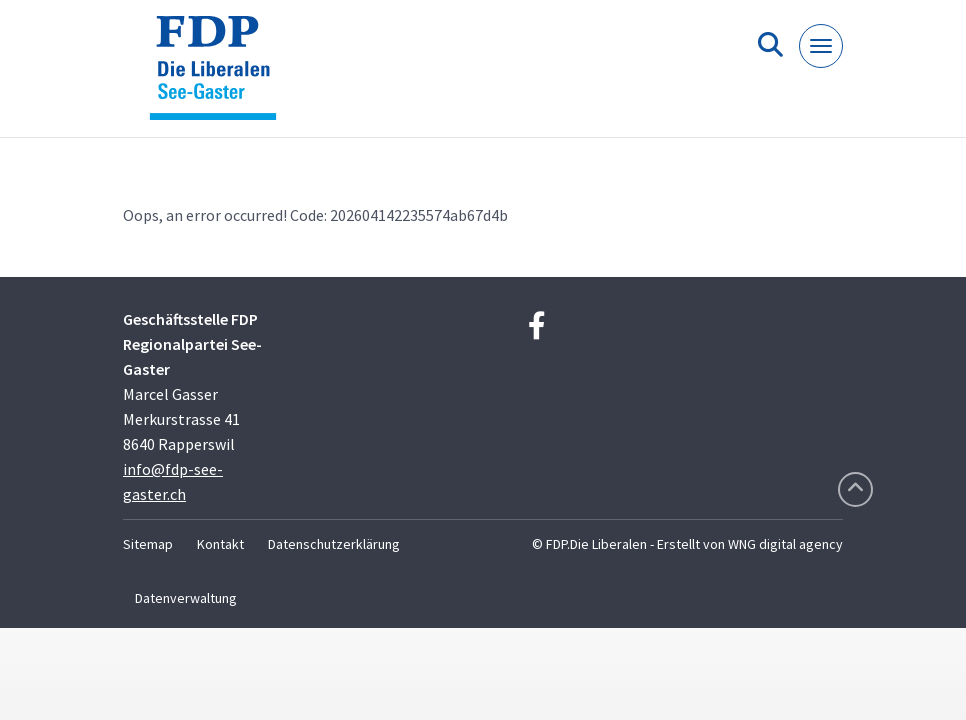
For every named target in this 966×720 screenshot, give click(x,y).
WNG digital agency (785, 544)
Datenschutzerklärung (334, 544)
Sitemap (148, 544)
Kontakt (220, 544)
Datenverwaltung (186, 598)
